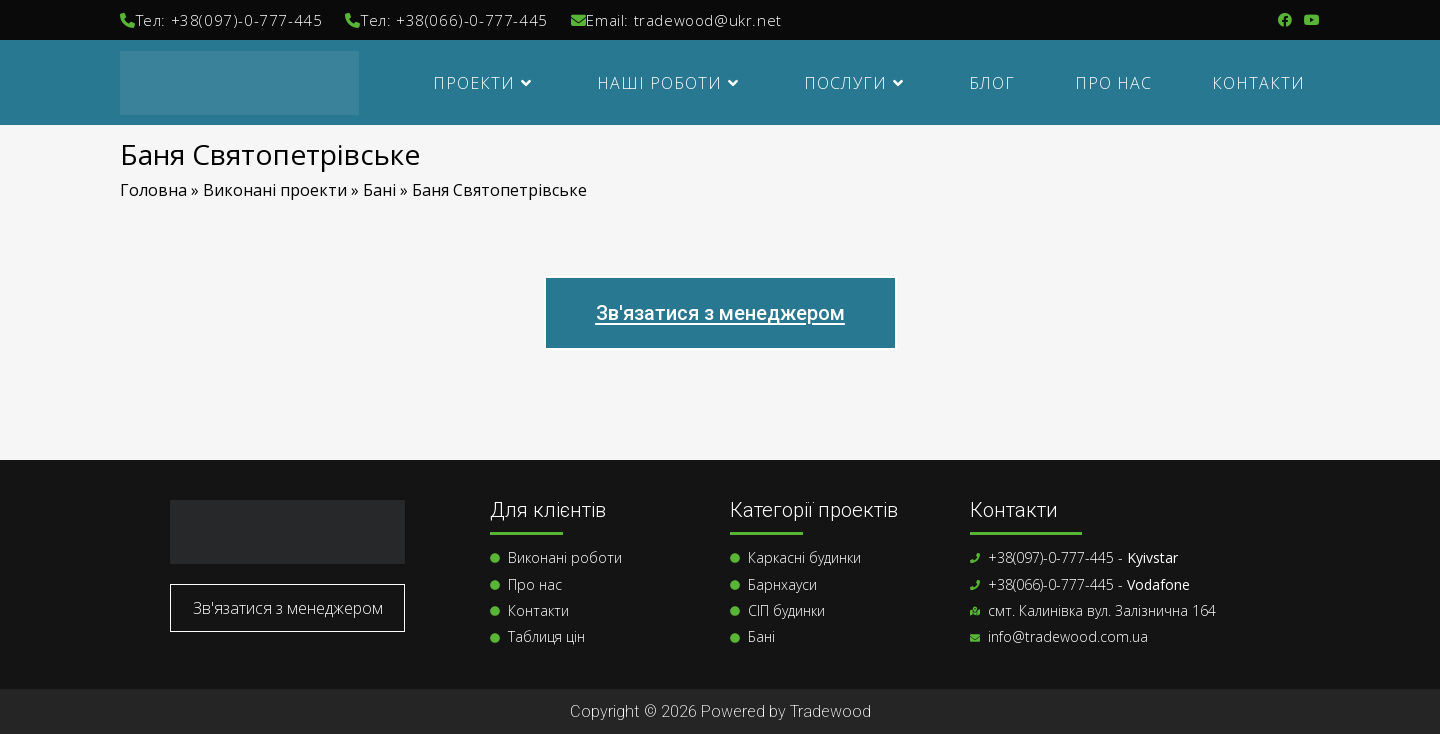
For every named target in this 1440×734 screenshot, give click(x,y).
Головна (153, 190)
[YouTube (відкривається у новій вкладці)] (1309, 20)
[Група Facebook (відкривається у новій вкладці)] (1285, 20)
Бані (379, 190)
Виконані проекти (275, 190)
